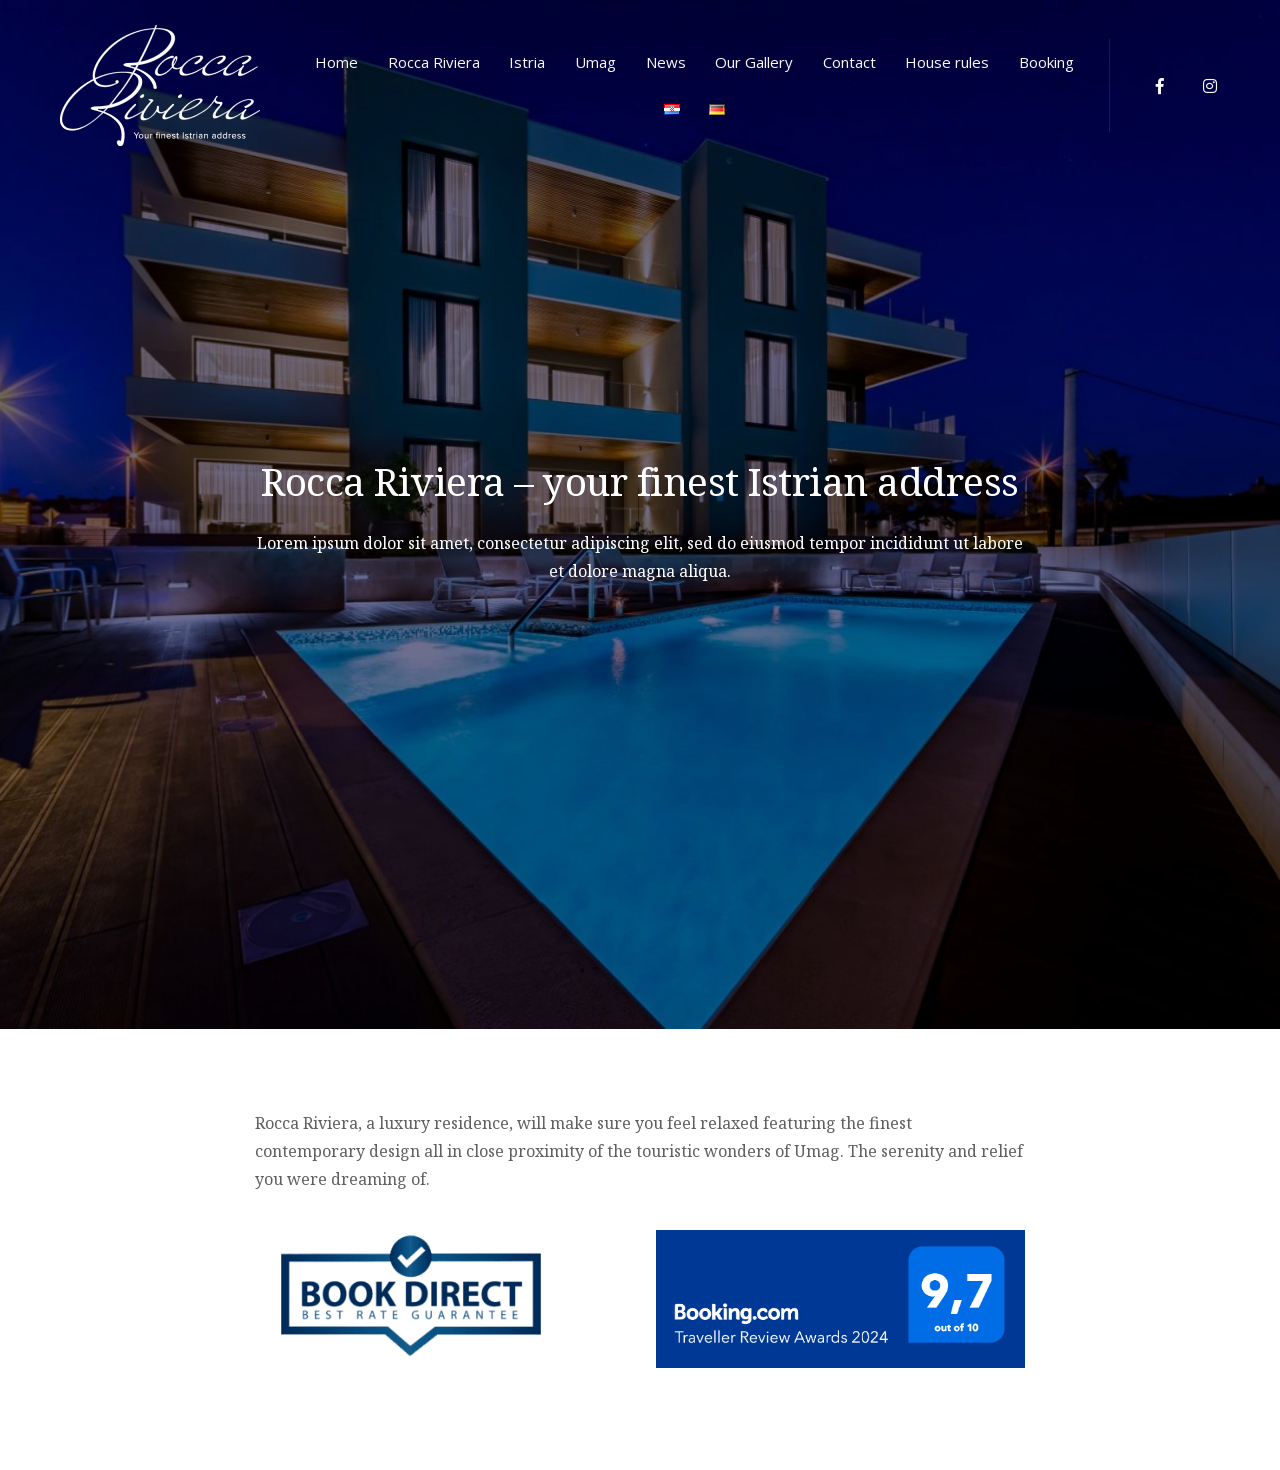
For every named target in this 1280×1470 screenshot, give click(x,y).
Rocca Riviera (434, 62)
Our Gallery (754, 62)
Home (336, 62)
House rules (947, 62)
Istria (527, 62)
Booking (1046, 62)
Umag (595, 62)
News (666, 62)
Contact (849, 62)
